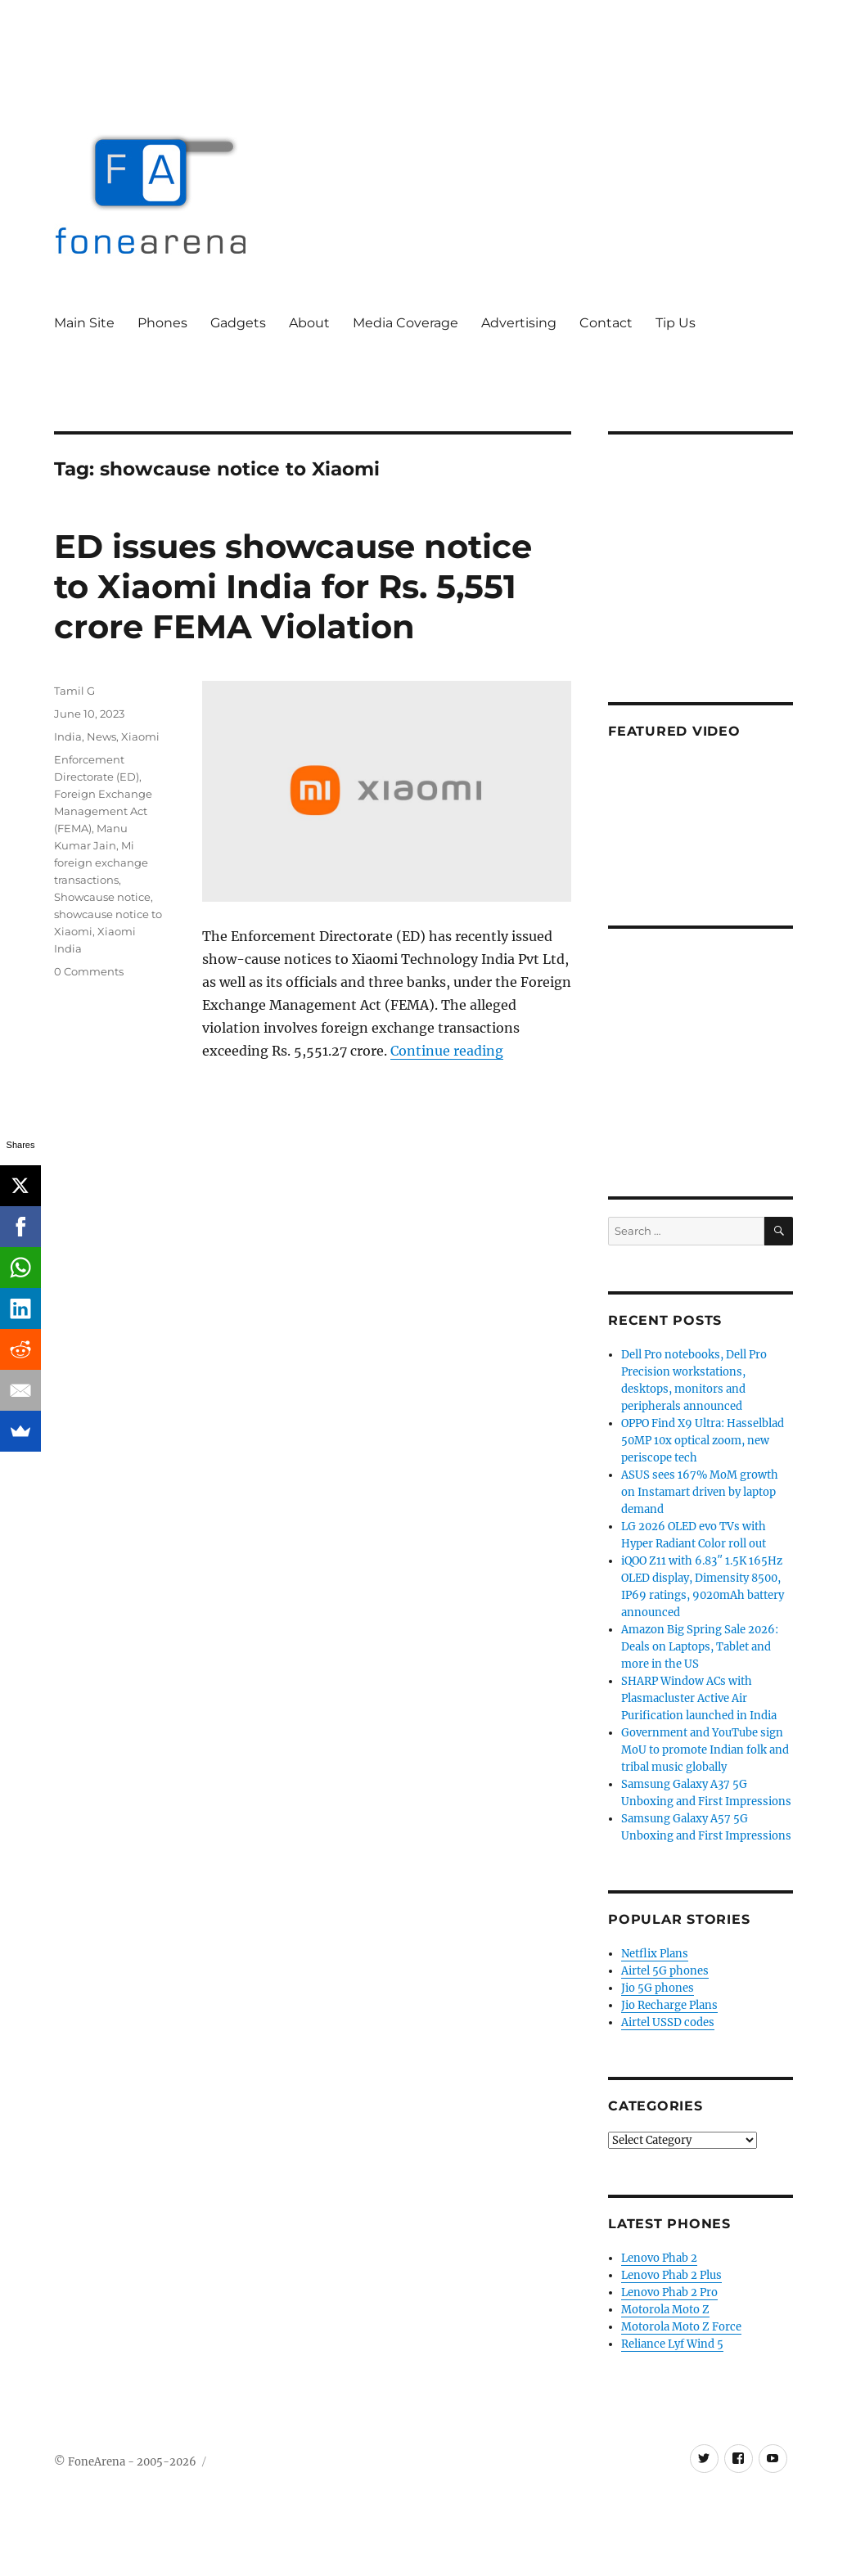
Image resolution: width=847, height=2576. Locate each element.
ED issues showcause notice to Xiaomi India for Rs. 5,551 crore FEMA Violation (293, 586)
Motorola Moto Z (665, 2310)
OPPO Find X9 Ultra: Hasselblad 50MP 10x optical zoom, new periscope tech (702, 1440)
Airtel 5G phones (665, 1971)
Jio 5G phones (657, 1988)
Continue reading (446, 1051)
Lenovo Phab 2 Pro (669, 2292)
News (101, 736)
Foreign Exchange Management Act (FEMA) (103, 811)
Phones (162, 323)
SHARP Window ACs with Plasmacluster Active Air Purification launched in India (699, 1698)
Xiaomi (140, 736)
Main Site (84, 323)
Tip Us (676, 323)
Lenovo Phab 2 (659, 2258)
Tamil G (74, 690)
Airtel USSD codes (667, 2022)
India (68, 736)
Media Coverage (405, 323)
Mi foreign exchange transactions (101, 862)
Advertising (518, 323)
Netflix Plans (654, 1954)
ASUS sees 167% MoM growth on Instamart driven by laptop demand (699, 1492)
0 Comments (89, 971)
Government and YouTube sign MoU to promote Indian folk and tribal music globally (705, 1750)
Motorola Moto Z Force (681, 2327)
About (309, 323)
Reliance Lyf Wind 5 (672, 2344)
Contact (606, 323)
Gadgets (238, 323)
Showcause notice (102, 896)
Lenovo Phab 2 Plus (671, 2275)
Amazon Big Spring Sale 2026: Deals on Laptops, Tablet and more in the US (699, 1647)
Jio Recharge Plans (669, 2005)
